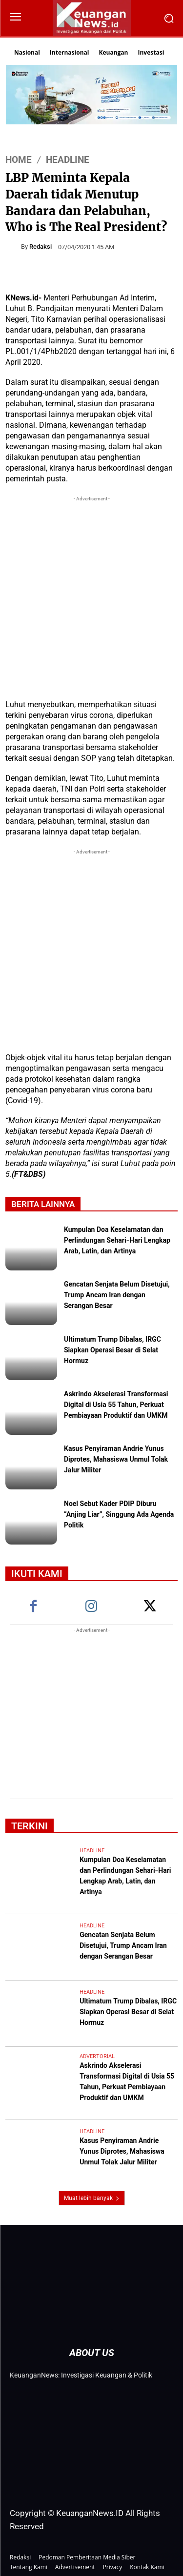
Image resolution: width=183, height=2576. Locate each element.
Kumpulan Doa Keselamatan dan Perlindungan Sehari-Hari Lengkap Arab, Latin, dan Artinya (117, 1241)
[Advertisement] (91, 595)
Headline (67, 159)
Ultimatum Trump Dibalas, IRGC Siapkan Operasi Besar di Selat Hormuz (112, 1351)
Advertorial (97, 2056)
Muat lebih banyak (92, 2198)
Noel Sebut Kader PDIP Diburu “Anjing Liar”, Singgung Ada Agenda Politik (119, 1515)
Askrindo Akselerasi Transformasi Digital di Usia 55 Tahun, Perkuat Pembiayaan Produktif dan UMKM (116, 1405)
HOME (18, 159)
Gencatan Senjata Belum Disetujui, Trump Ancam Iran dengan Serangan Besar (117, 1296)
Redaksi (40, 246)
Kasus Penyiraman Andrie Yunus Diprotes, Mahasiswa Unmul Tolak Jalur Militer (116, 1460)
